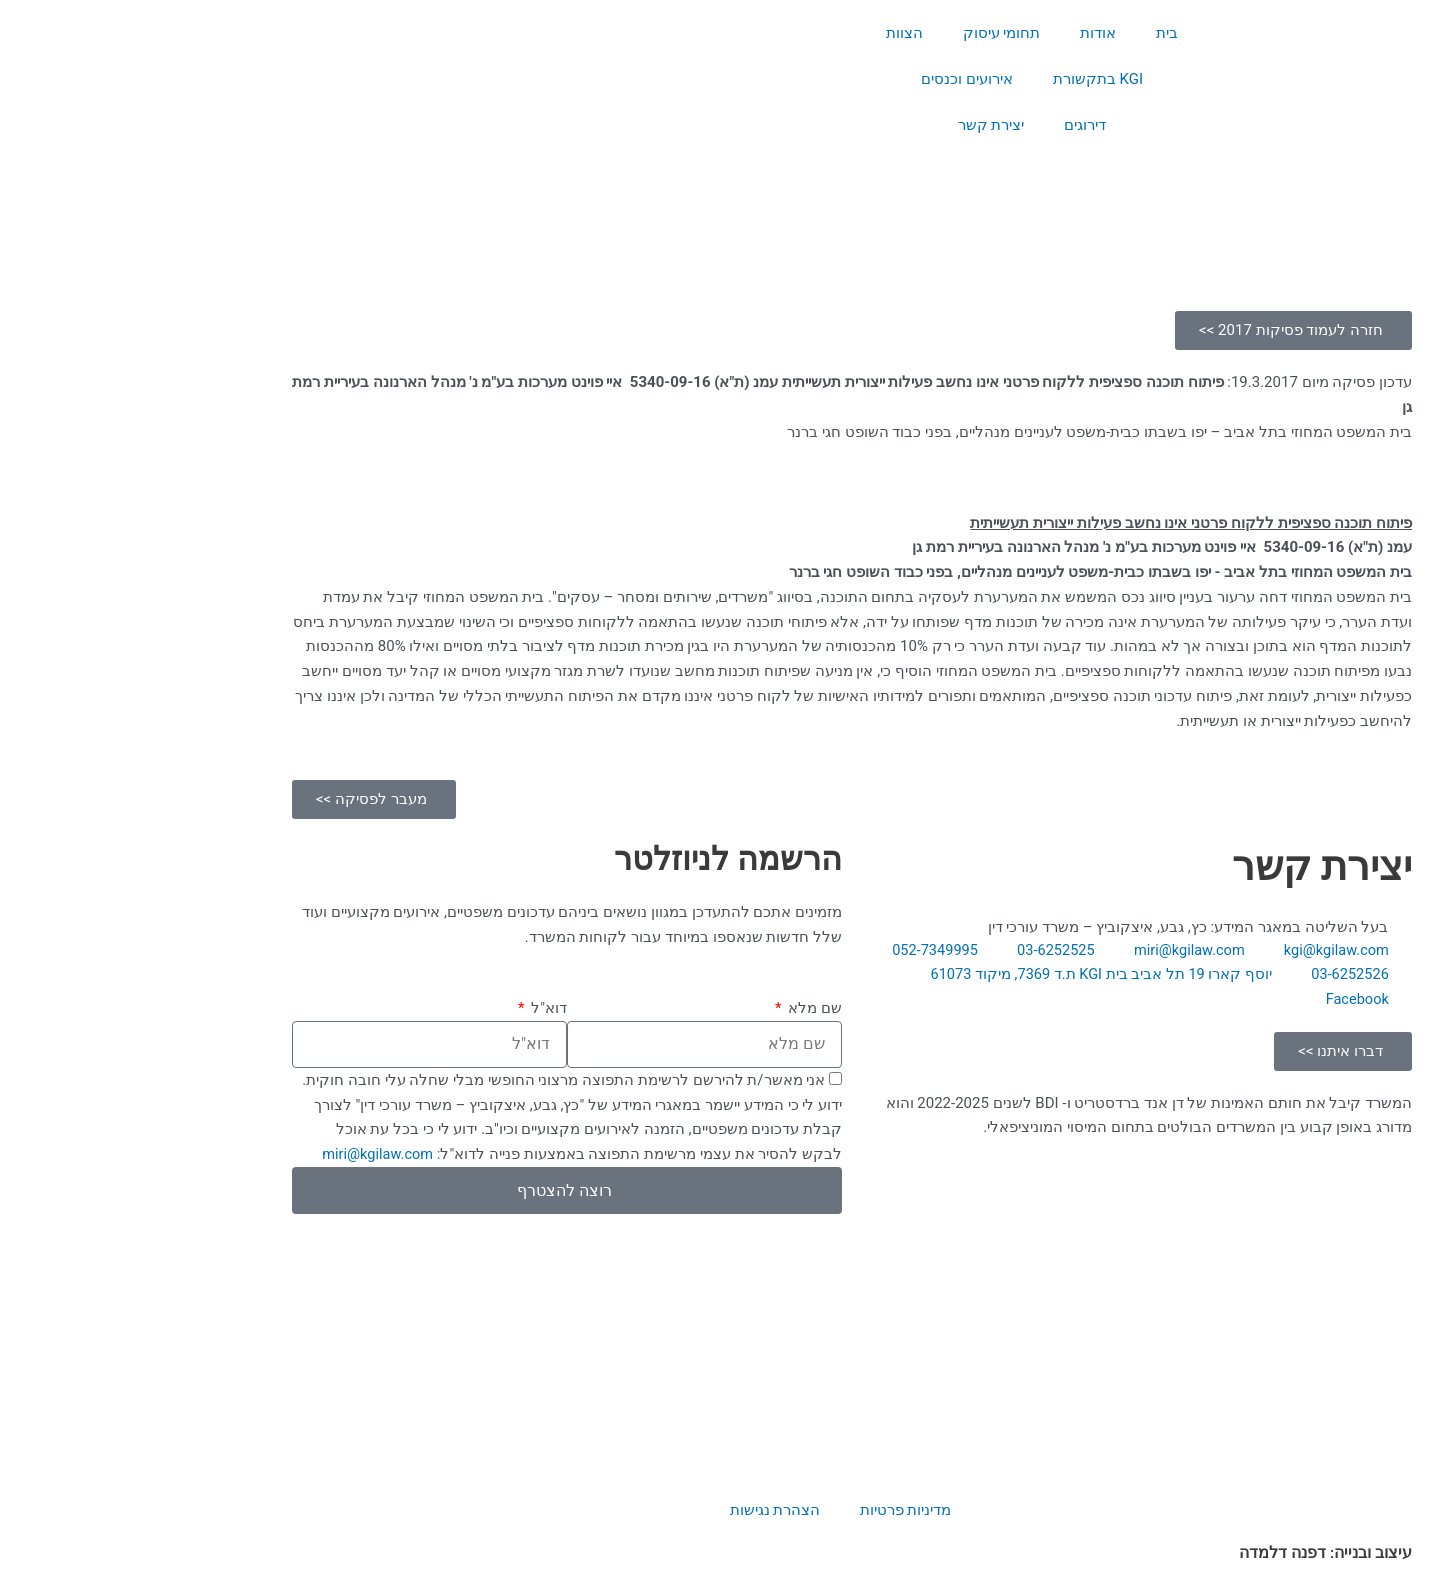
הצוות (772, 33)
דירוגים (953, 125)
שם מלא (681, 1008)
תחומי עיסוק (870, 33)
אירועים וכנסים (835, 79)
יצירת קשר (859, 125)
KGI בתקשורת (966, 79)
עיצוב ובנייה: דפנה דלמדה (1193, 1553)
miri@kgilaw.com (244, 1154)
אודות (966, 33)
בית (1035, 33)
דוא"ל (415, 1008)
